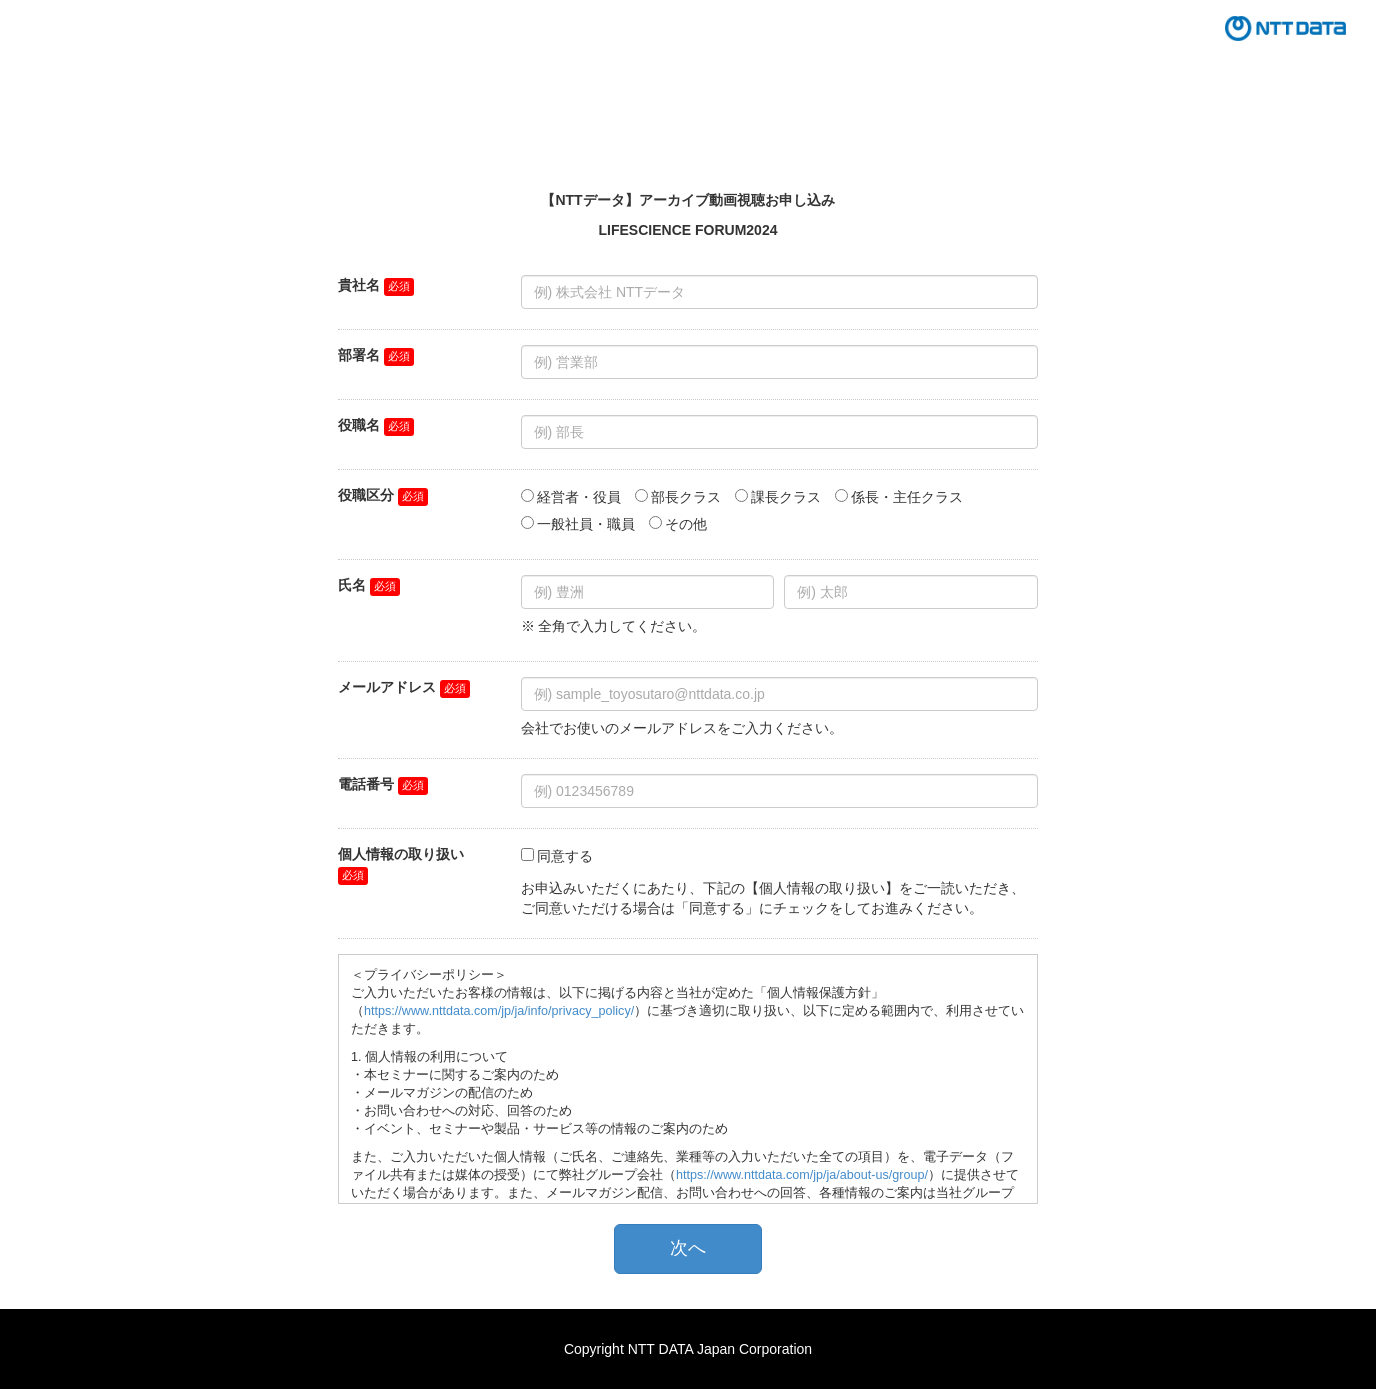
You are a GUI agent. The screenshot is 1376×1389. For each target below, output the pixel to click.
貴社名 (359, 285)
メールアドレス (387, 687)
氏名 (352, 585)
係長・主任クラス (907, 497)
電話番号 (366, 784)
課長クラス (786, 497)
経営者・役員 (579, 497)
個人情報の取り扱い (401, 854)
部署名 (359, 355)
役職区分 (366, 495)
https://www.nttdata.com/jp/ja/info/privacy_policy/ (499, 1011)
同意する (565, 856)
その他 (686, 524)
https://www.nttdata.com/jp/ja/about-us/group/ (802, 1175)
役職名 (359, 425)
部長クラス (686, 497)
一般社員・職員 (586, 524)
